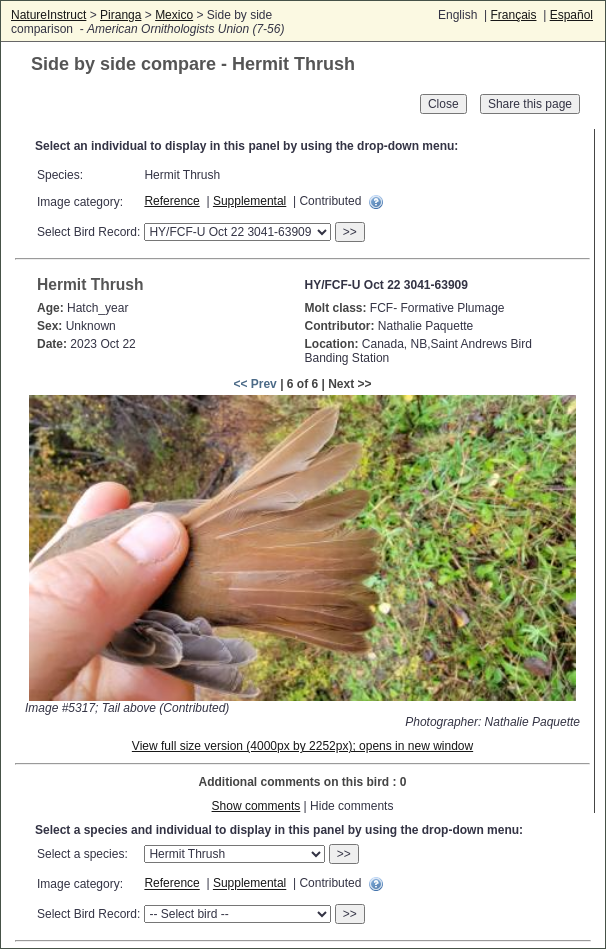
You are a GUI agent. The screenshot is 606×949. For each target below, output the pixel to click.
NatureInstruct (48, 15)
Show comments (256, 806)
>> (350, 232)
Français (513, 15)
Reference (171, 201)
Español (571, 15)
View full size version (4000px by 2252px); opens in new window (302, 746)
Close (443, 104)
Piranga (120, 15)
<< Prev (254, 384)
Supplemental (249, 201)
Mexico (174, 15)
